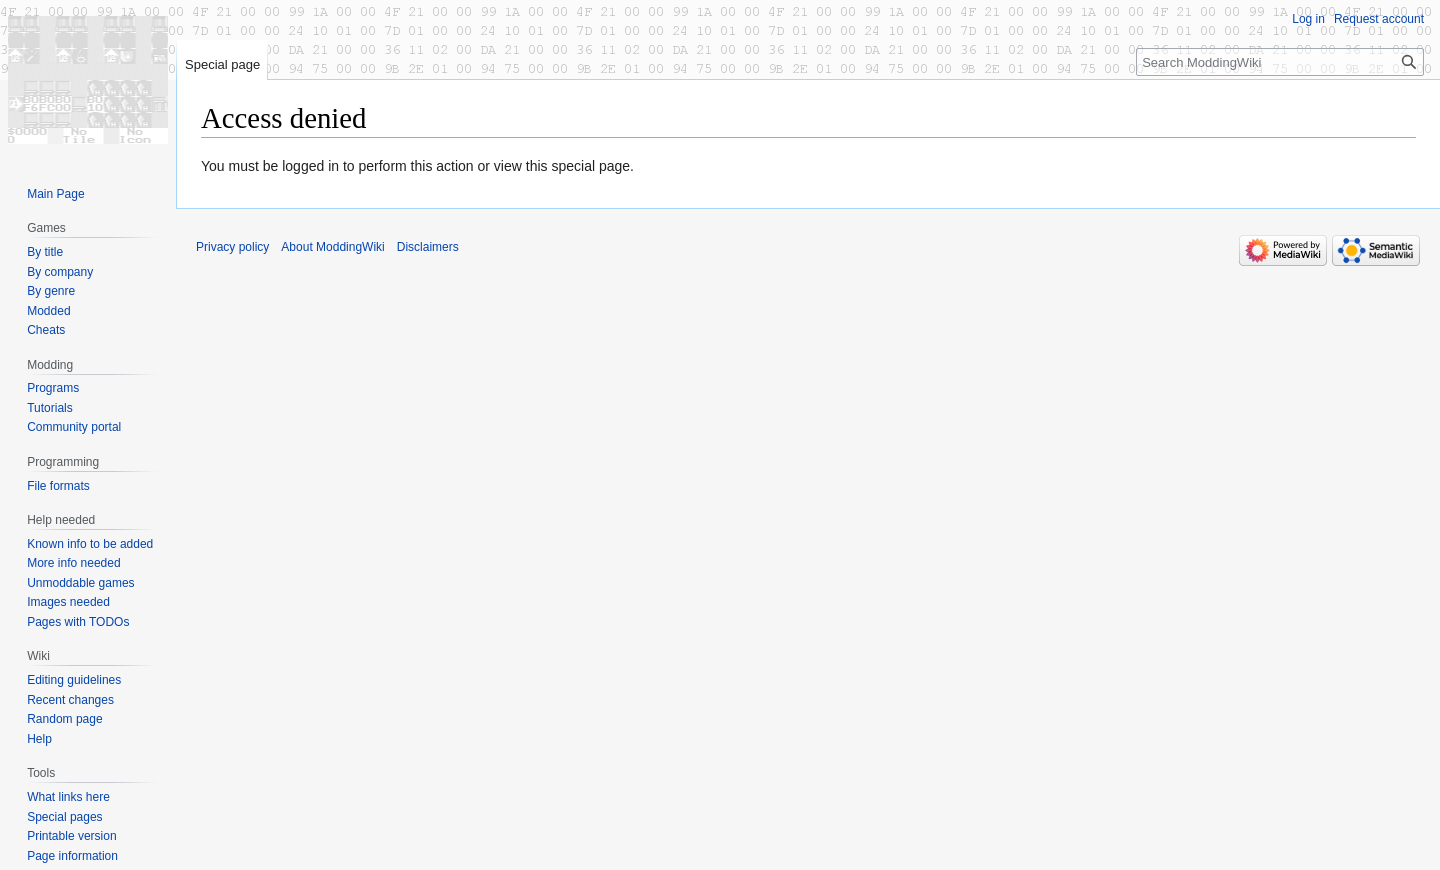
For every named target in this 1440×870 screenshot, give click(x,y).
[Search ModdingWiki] (1280, 62)
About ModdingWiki (332, 247)
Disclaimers (428, 247)
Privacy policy (232, 247)
